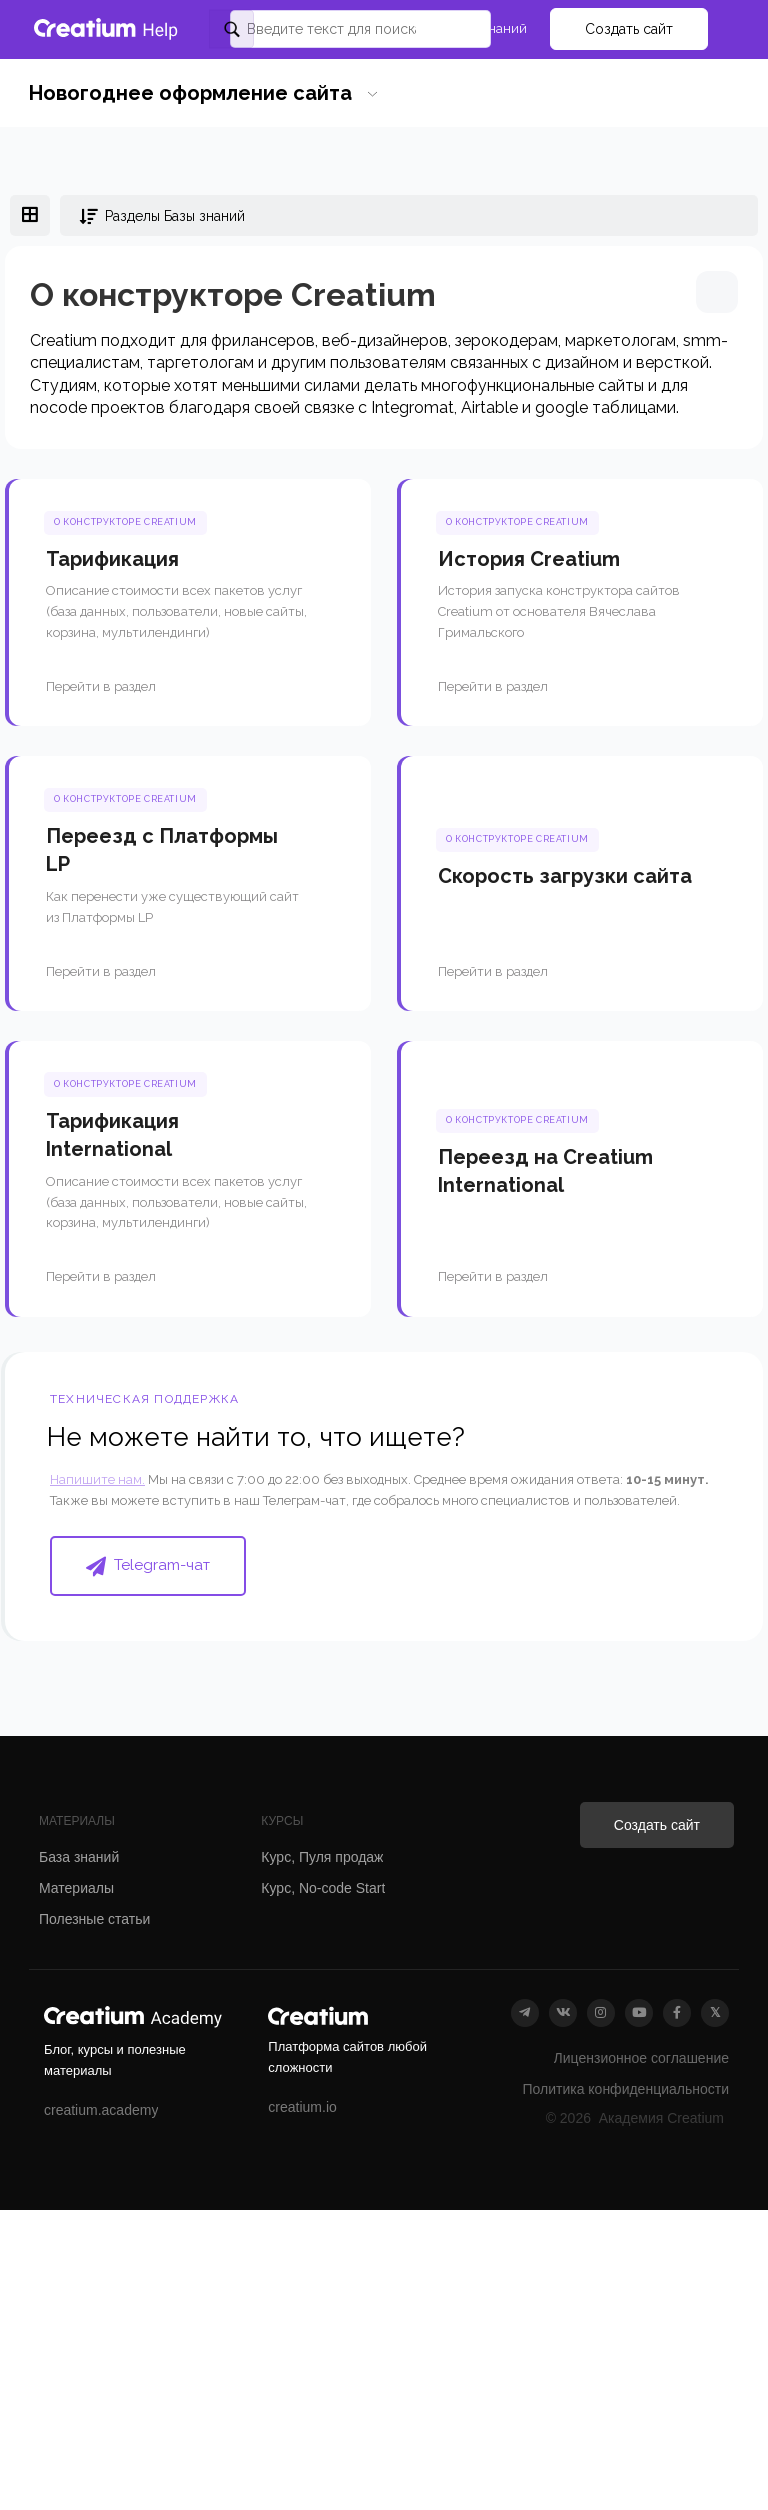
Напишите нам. (97, 1479)
